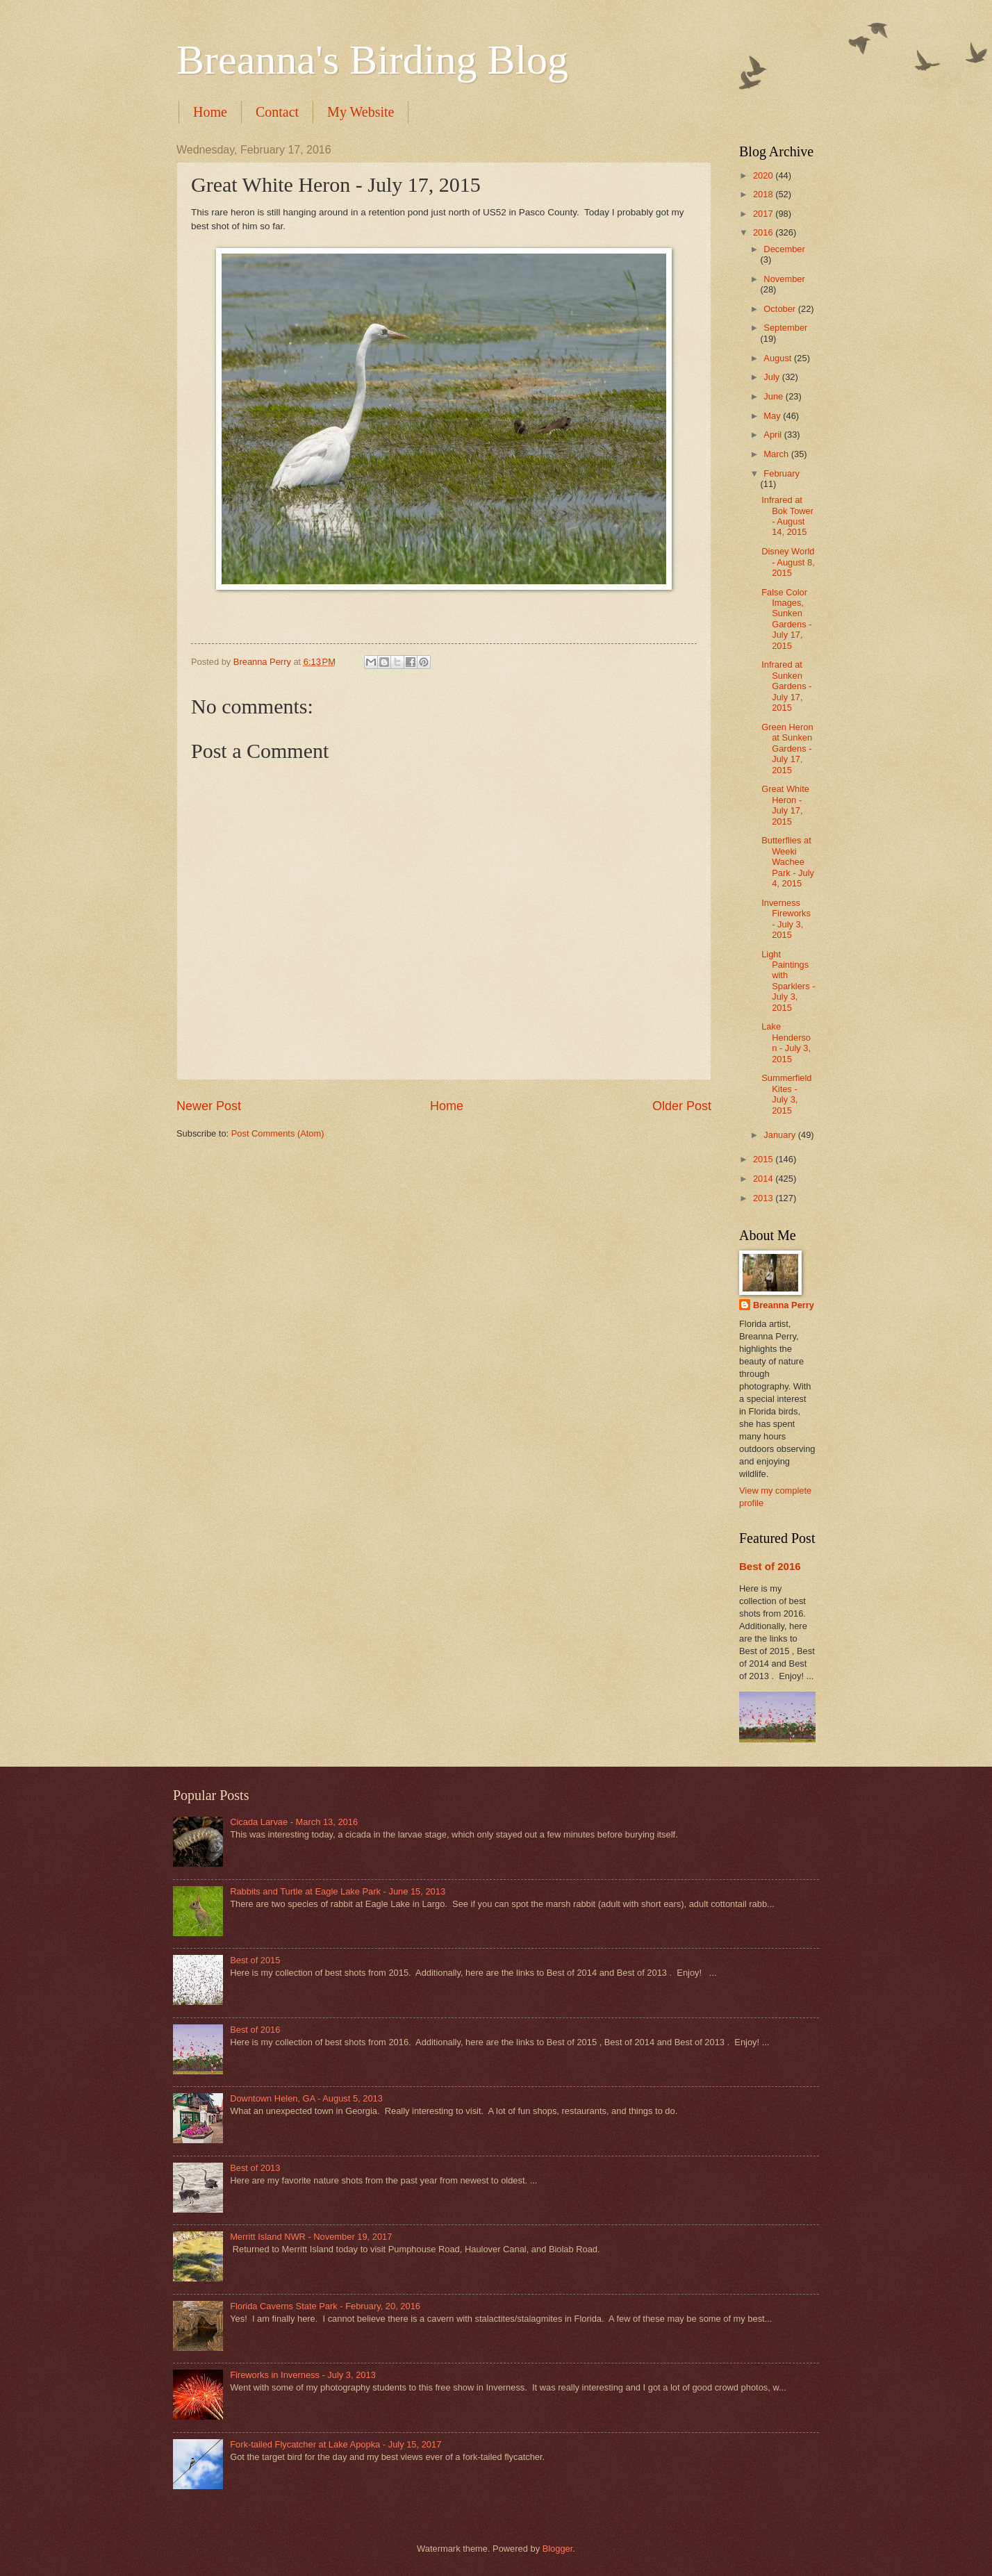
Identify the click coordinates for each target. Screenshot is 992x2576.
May (773, 416)
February (781, 473)
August (778, 358)
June (774, 396)
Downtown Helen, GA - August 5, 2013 (306, 2098)
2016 (764, 232)
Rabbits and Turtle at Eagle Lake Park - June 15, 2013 (337, 1891)
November (783, 279)
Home (210, 111)
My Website (360, 111)
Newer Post (208, 1106)
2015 (764, 1159)
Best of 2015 (255, 1960)
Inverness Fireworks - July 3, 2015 (786, 919)
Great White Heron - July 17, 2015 (785, 805)
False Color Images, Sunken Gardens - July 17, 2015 (786, 619)
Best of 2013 (255, 2168)
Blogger (558, 2548)
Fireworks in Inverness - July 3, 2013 (303, 2375)
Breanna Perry (783, 1305)
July (772, 377)
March (777, 454)
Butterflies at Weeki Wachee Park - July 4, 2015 (787, 862)
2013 (764, 1198)
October (780, 309)
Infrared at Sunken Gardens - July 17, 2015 (786, 686)
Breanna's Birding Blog (372, 60)
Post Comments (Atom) (277, 1133)
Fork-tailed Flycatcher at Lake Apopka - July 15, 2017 (335, 2444)
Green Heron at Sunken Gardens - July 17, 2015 (787, 748)
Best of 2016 (770, 1566)
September (785, 327)
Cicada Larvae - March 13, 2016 (294, 1822)
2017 (764, 213)
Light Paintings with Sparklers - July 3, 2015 (788, 981)
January (780, 1135)
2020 (764, 175)
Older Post (681, 1106)
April (773, 434)
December (783, 249)
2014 (764, 1178)
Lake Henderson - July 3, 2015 (786, 1042)
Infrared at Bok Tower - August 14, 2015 (787, 516)
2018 (764, 194)
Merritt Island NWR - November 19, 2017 (311, 2236)
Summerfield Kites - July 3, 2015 (786, 1094)
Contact (277, 111)
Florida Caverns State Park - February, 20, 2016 (325, 2306)
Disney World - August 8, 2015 (788, 562)
